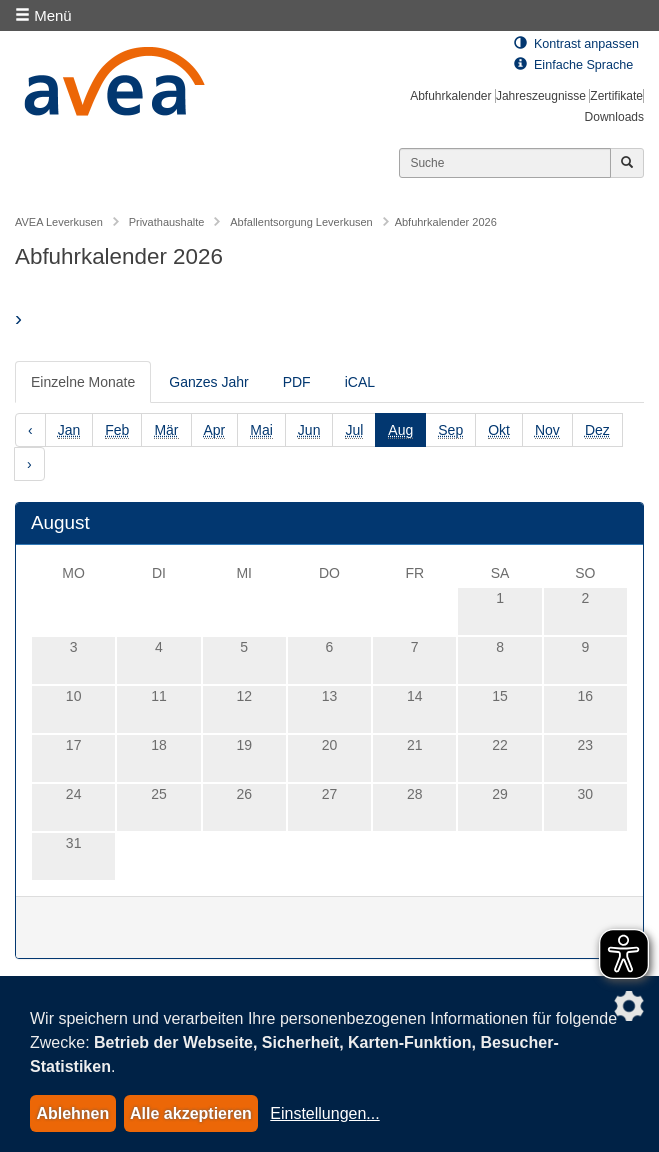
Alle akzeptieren (191, 1113)
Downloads (614, 117)
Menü (43, 15)
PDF (297, 382)
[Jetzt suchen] (627, 163)
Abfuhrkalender (450, 96)
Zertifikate (616, 96)
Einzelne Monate (83, 382)
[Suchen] (505, 163)
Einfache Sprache (573, 65)
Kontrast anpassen (576, 44)
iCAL (360, 382)
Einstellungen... (324, 1113)
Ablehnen (72, 1113)
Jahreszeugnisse (541, 96)
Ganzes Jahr (208, 382)
